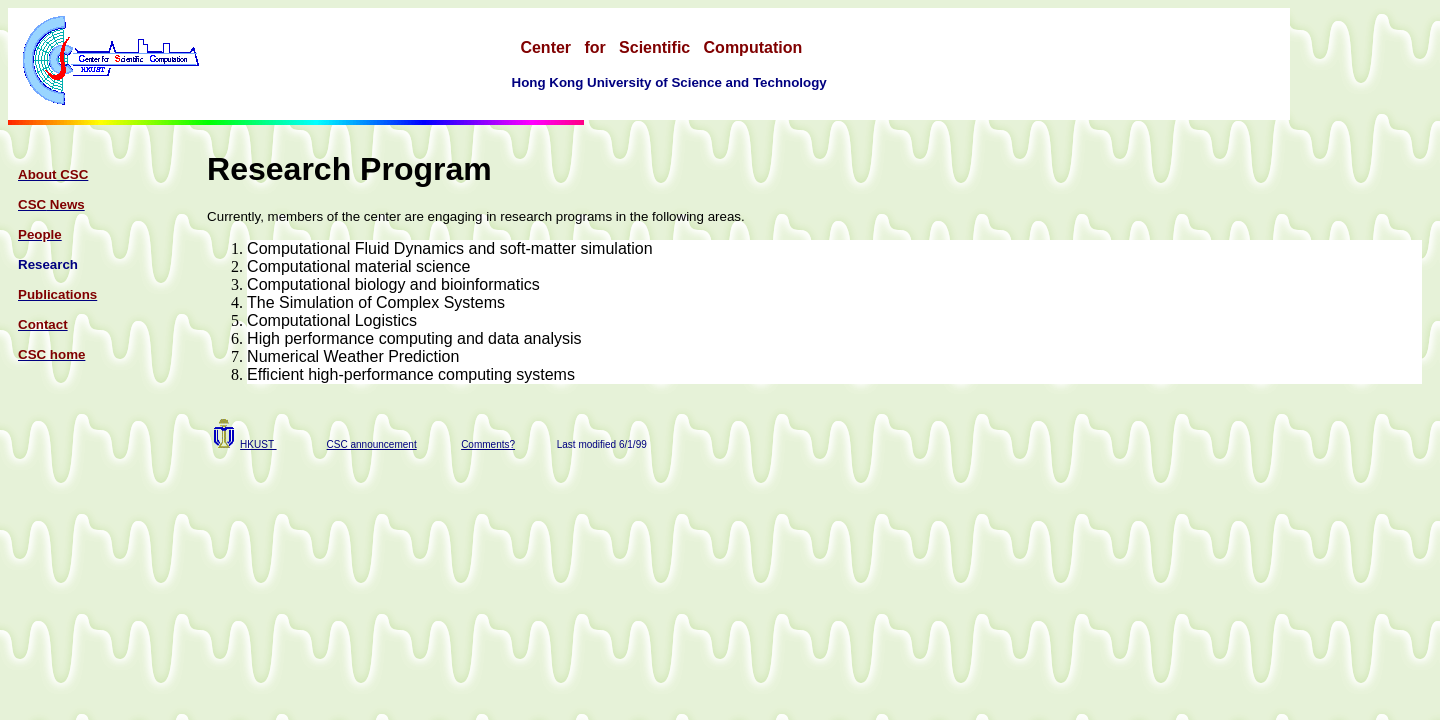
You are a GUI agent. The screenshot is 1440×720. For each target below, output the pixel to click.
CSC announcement (372, 444)
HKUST (258, 444)
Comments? (488, 444)
